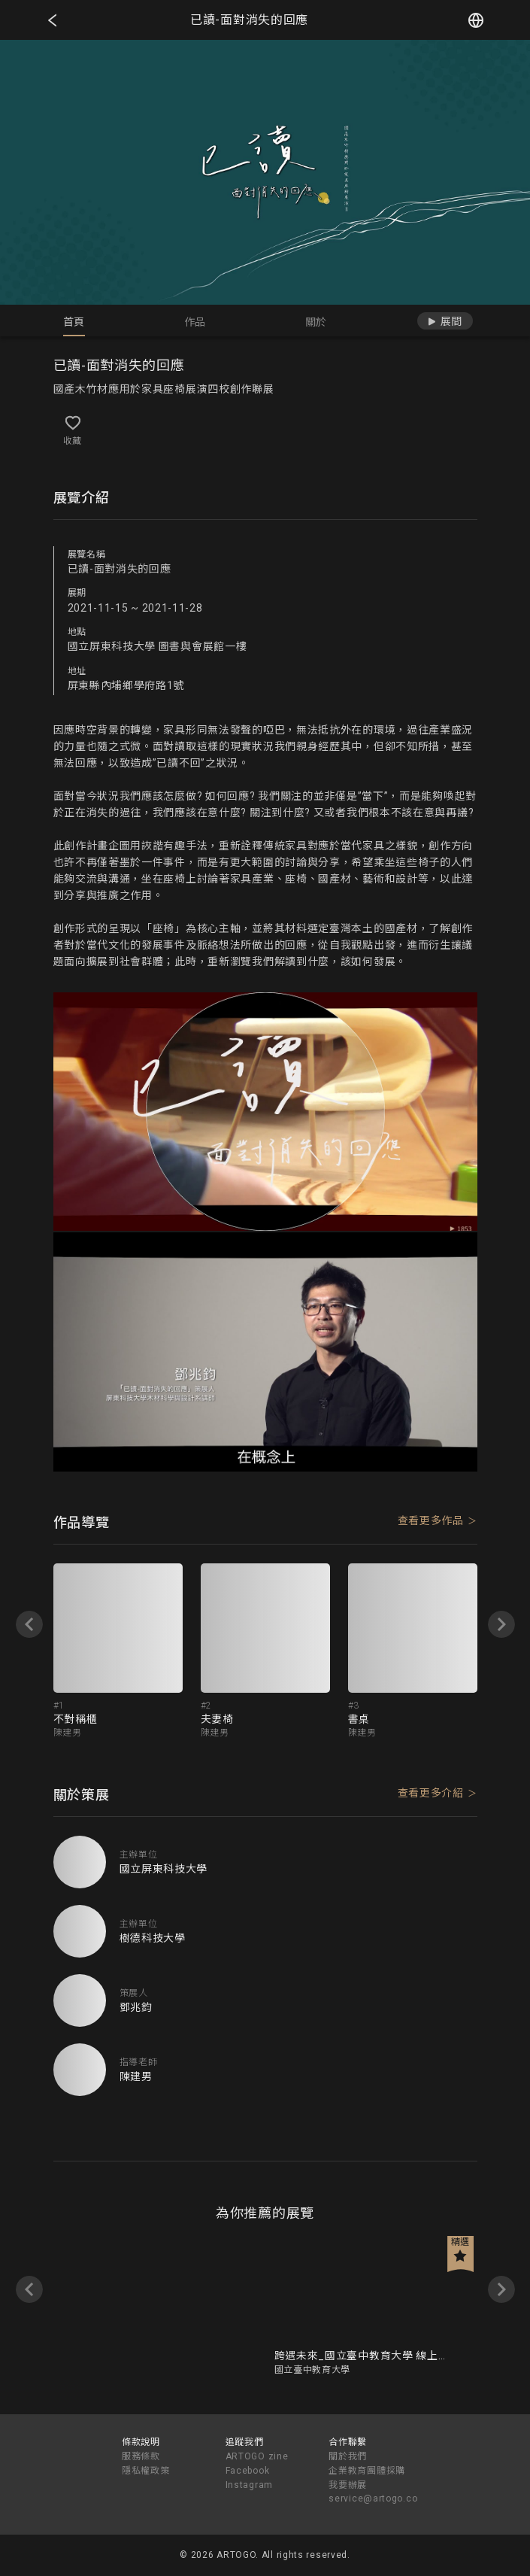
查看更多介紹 (431, 1793)
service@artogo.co (373, 2498)
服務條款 (141, 2456)
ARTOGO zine (257, 2456)
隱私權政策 (146, 2470)
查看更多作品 (431, 1520)
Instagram (249, 2485)
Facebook (248, 2470)
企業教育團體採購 (367, 2470)
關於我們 (348, 2456)
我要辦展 (348, 2485)
